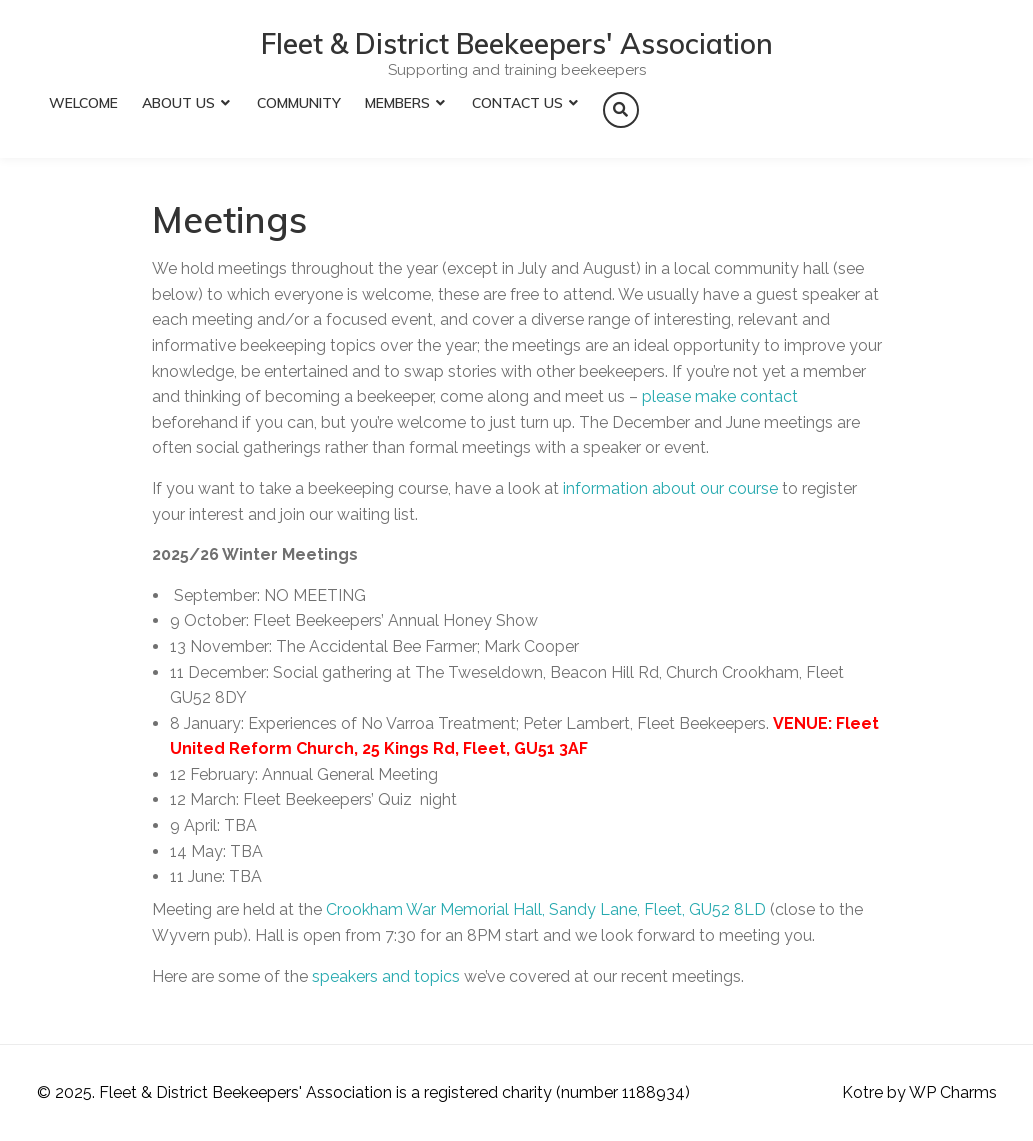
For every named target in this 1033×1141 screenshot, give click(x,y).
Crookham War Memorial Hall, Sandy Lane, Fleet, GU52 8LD (546, 909)
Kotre (862, 1092)
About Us (178, 103)
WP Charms (953, 1092)
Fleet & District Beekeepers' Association (517, 44)
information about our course (670, 488)
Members (397, 103)
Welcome (83, 103)
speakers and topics (386, 976)
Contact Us (517, 103)
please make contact (720, 396)
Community (299, 103)
